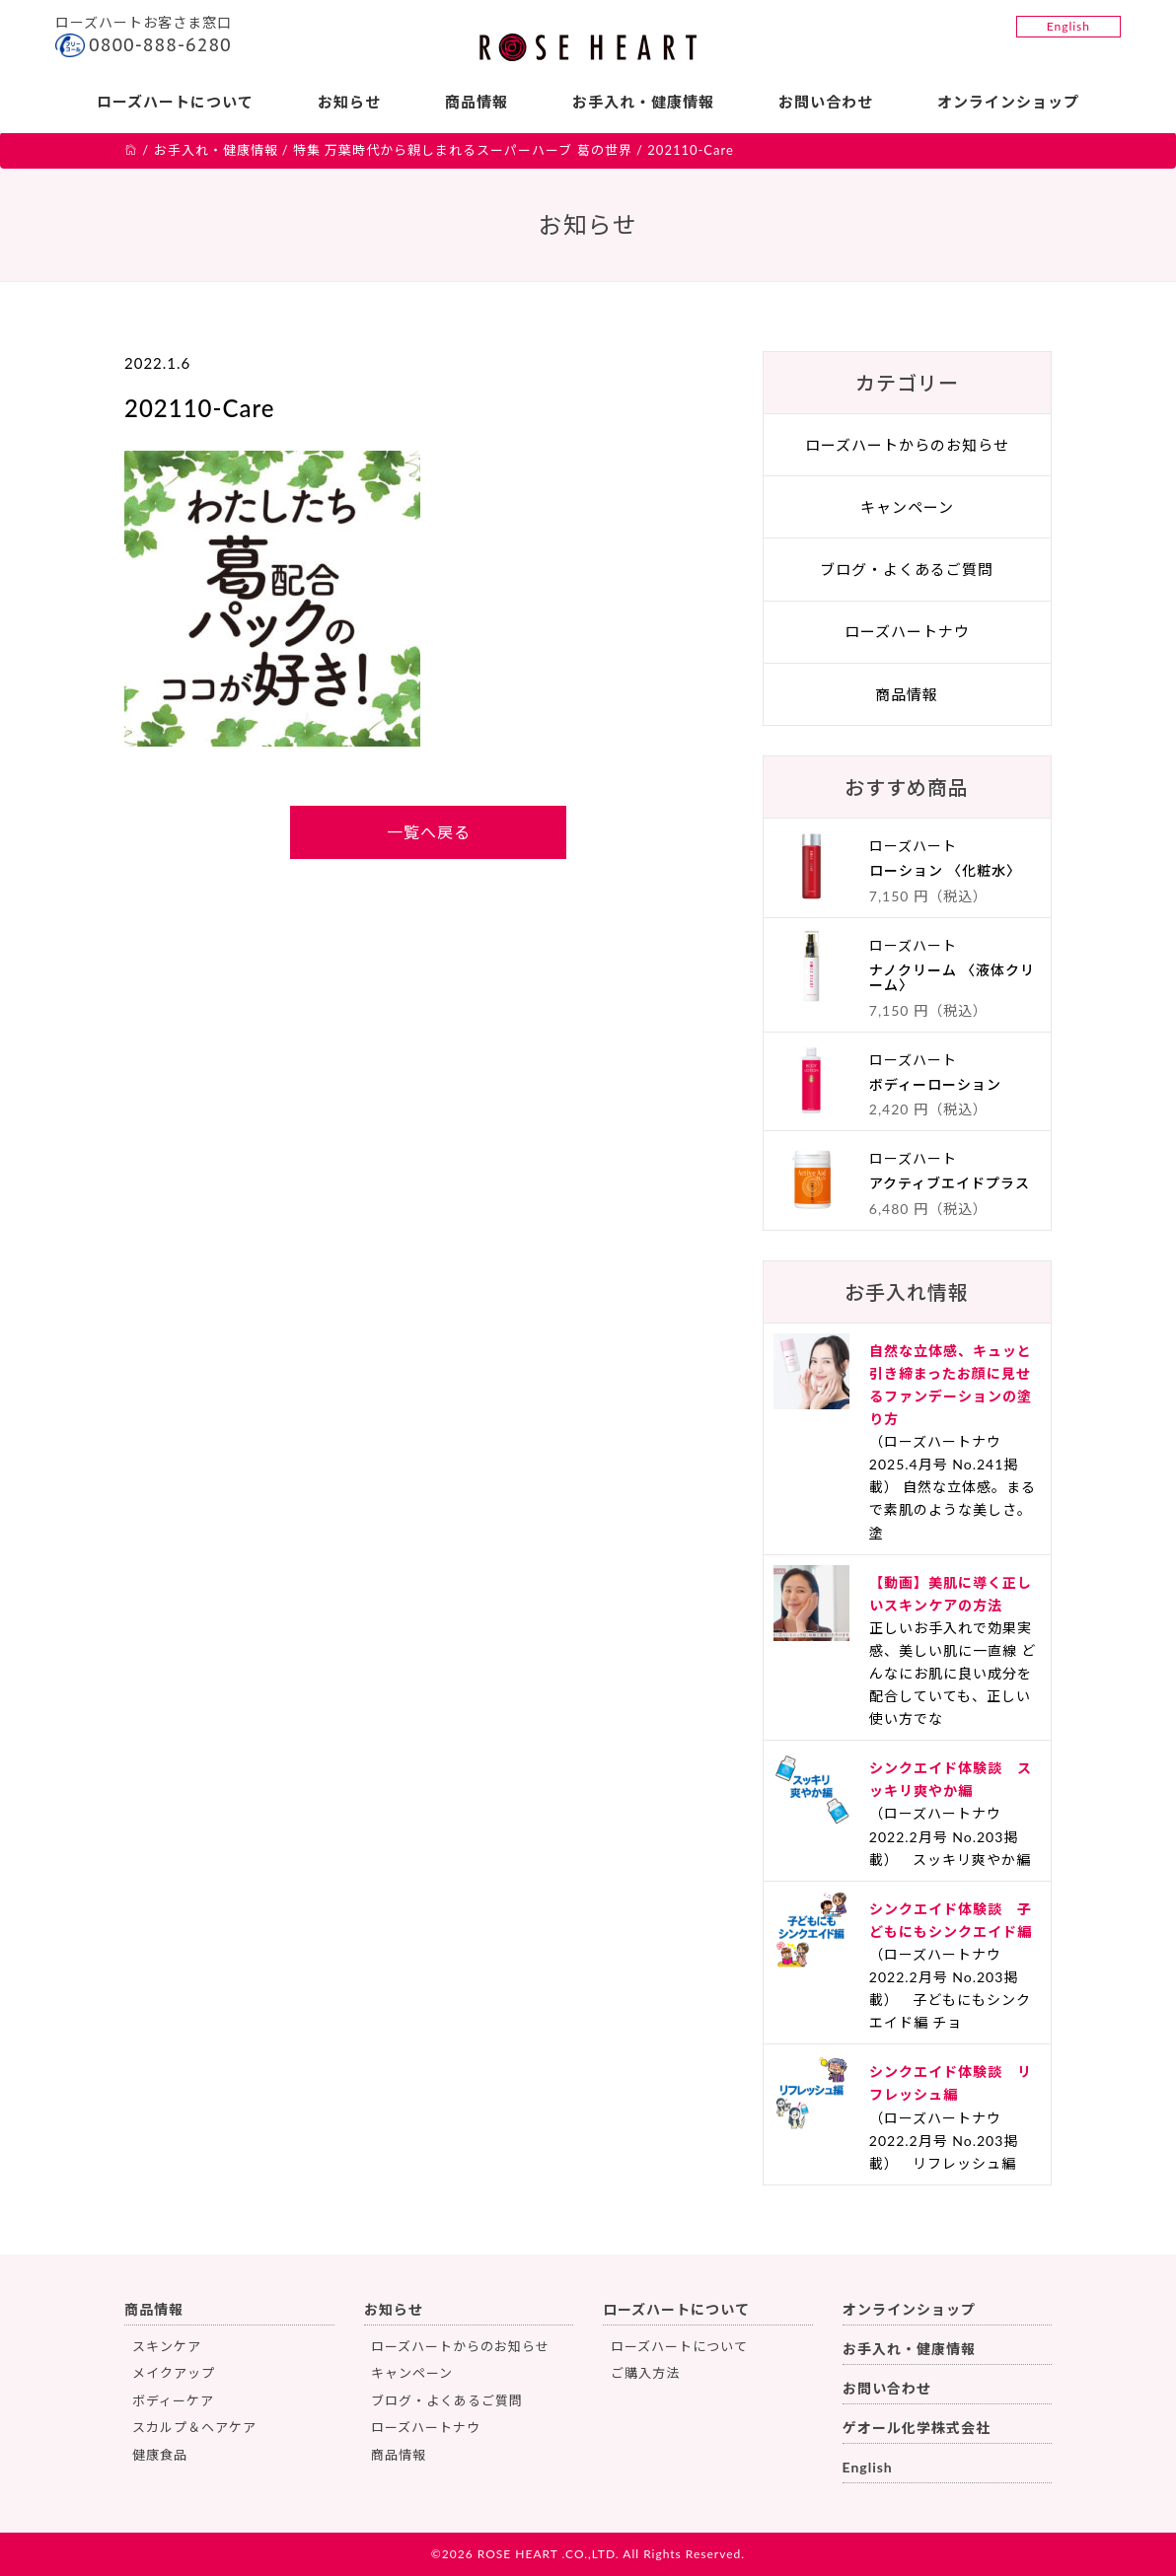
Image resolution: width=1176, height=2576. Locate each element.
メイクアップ (173, 2373)
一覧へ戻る (429, 832)
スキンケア (166, 2346)
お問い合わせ (825, 101)
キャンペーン (907, 507)
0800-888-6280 (160, 45)
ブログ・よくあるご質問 (906, 569)
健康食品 (159, 2455)
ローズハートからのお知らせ (907, 445)
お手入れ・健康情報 (643, 101)
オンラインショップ (1008, 101)
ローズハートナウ (907, 631)
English (1068, 26)
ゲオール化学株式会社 (917, 2427)
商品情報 (476, 101)
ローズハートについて (175, 101)
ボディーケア (173, 2400)
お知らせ (349, 101)
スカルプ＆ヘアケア (194, 2427)
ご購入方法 (645, 2373)
